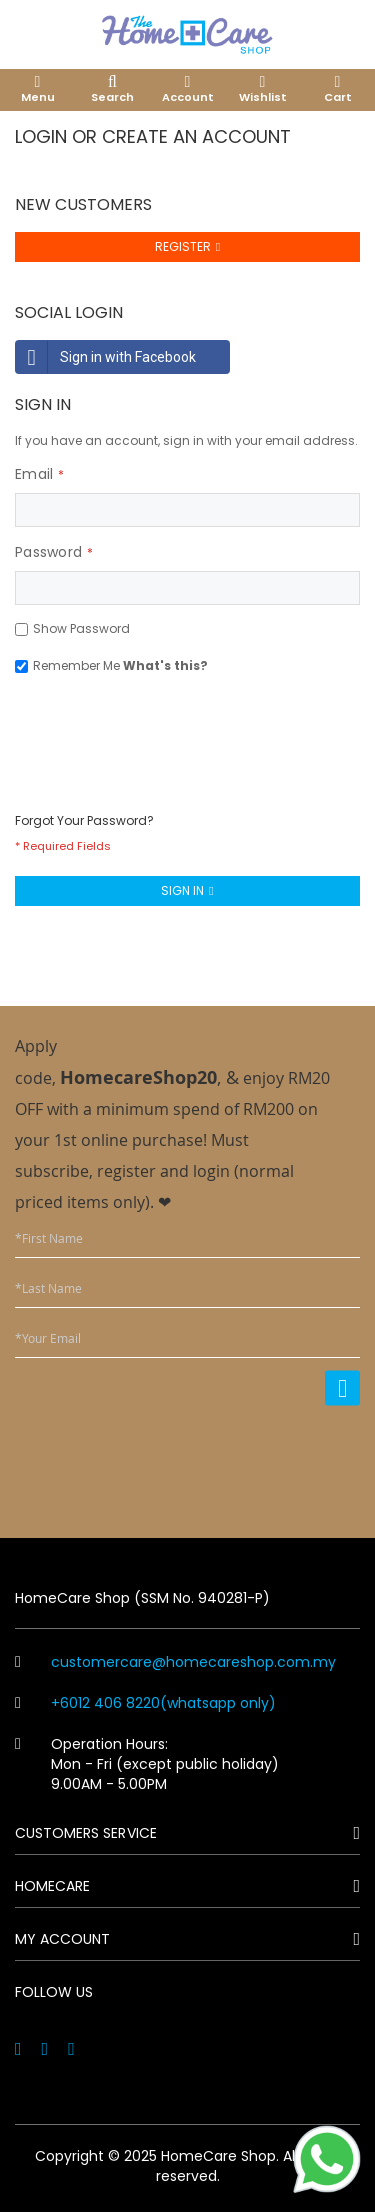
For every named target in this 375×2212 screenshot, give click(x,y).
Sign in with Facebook (106, 357)
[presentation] (167, 733)
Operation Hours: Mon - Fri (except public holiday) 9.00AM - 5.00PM (147, 1764)
